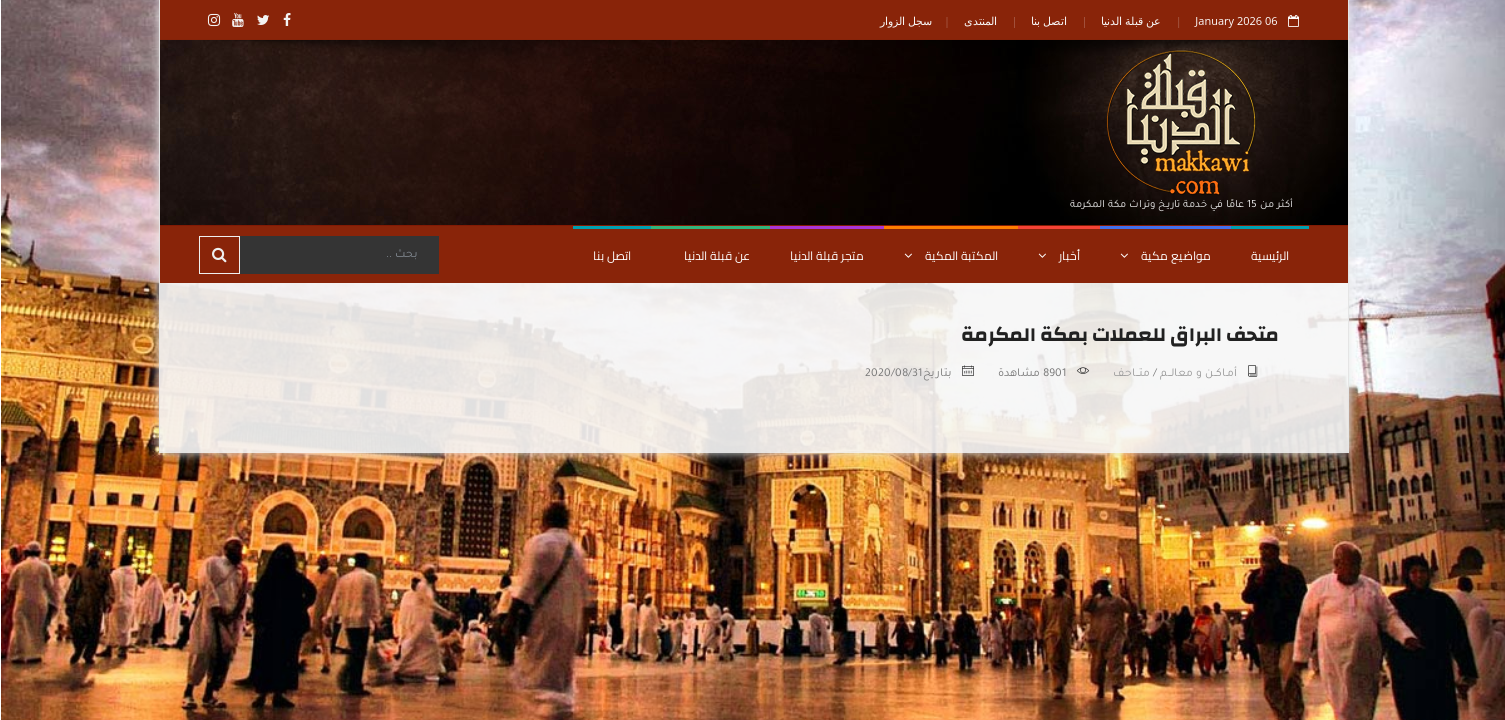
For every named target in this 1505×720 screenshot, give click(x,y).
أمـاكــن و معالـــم (1197, 374)
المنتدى (979, 20)
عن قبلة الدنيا (1130, 20)
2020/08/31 (893, 374)
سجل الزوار (905, 20)
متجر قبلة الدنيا (826, 255)
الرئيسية (1269, 255)
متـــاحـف (1130, 374)
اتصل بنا (1048, 20)
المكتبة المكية (950, 255)
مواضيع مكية (1164, 255)
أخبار (1058, 255)
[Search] (338, 255)
